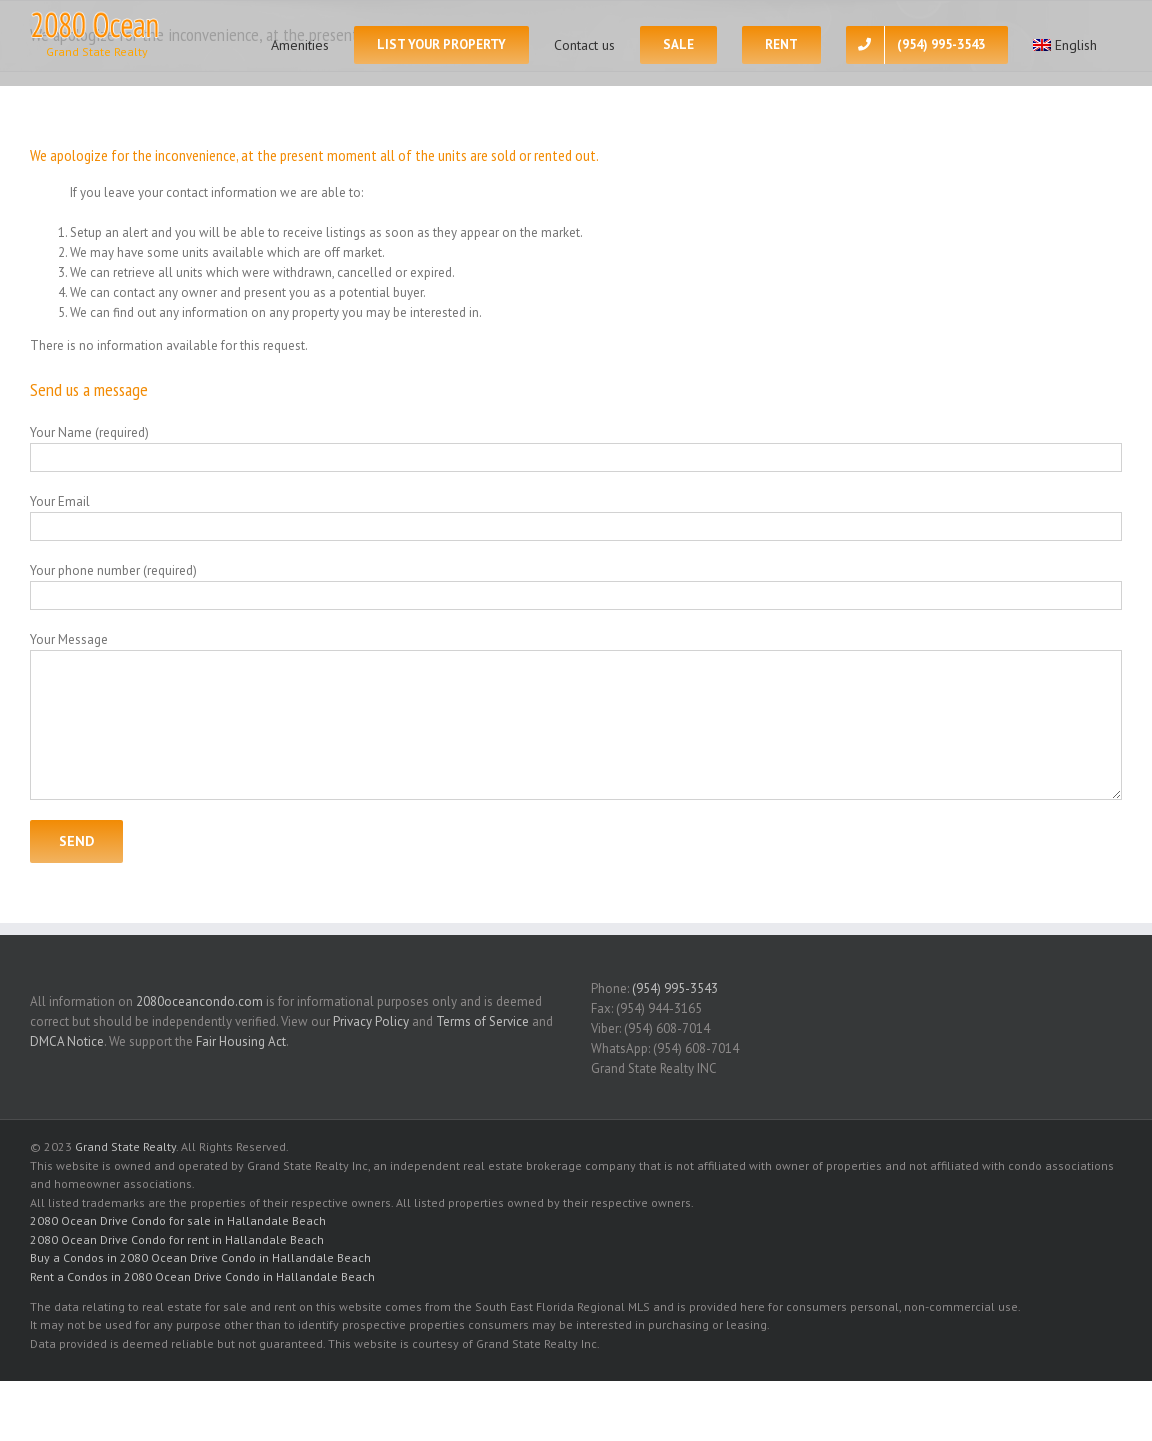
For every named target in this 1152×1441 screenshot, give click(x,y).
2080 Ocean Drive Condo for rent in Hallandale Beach (177, 1239)
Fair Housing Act (241, 1041)
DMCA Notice (67, 1041)
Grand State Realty (125, 1146)
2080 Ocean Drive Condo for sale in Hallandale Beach (178, 1220)
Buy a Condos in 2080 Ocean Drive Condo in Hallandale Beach (200, 1257)
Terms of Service (482, 1021)
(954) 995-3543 (675, 988)
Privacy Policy (371, 1021)
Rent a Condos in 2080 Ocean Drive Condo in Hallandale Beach (202, 1276)
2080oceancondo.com (199, 1001)
